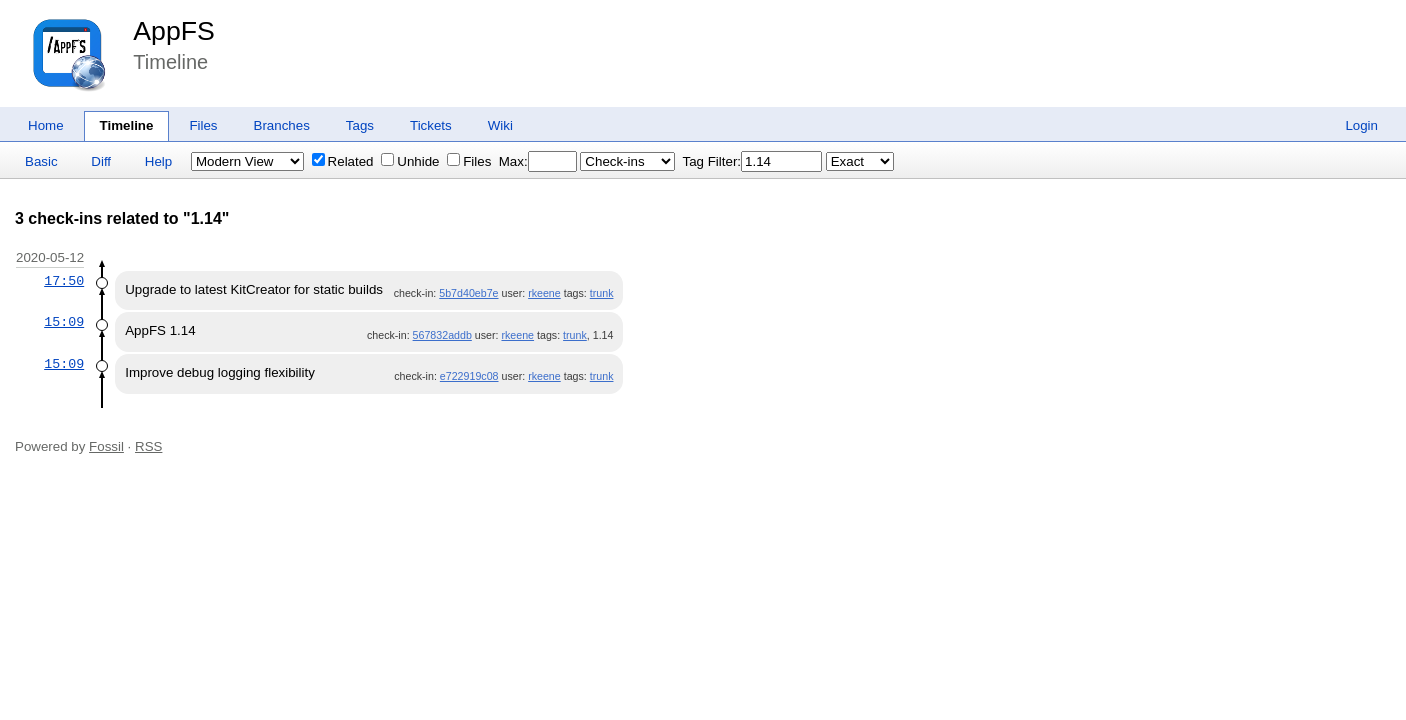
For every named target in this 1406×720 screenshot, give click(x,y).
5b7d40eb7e (468, 293)
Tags (360, 125)
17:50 (64, 281)
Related (343, 161)
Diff (101, 161)
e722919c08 (469, 376)
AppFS (174, 31)
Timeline (127, 125)
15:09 (64, 322)
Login (1361, 125)
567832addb (442, 335)
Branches (282, 125)
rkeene (544, 293)
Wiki (500, 125)
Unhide (410, 161)
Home (46, 125)
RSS (148, 446)
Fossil (106, 446)
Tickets (431, 125)
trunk (602, 293)
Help (158, 161)
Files (203, 125)
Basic (41, 161)
